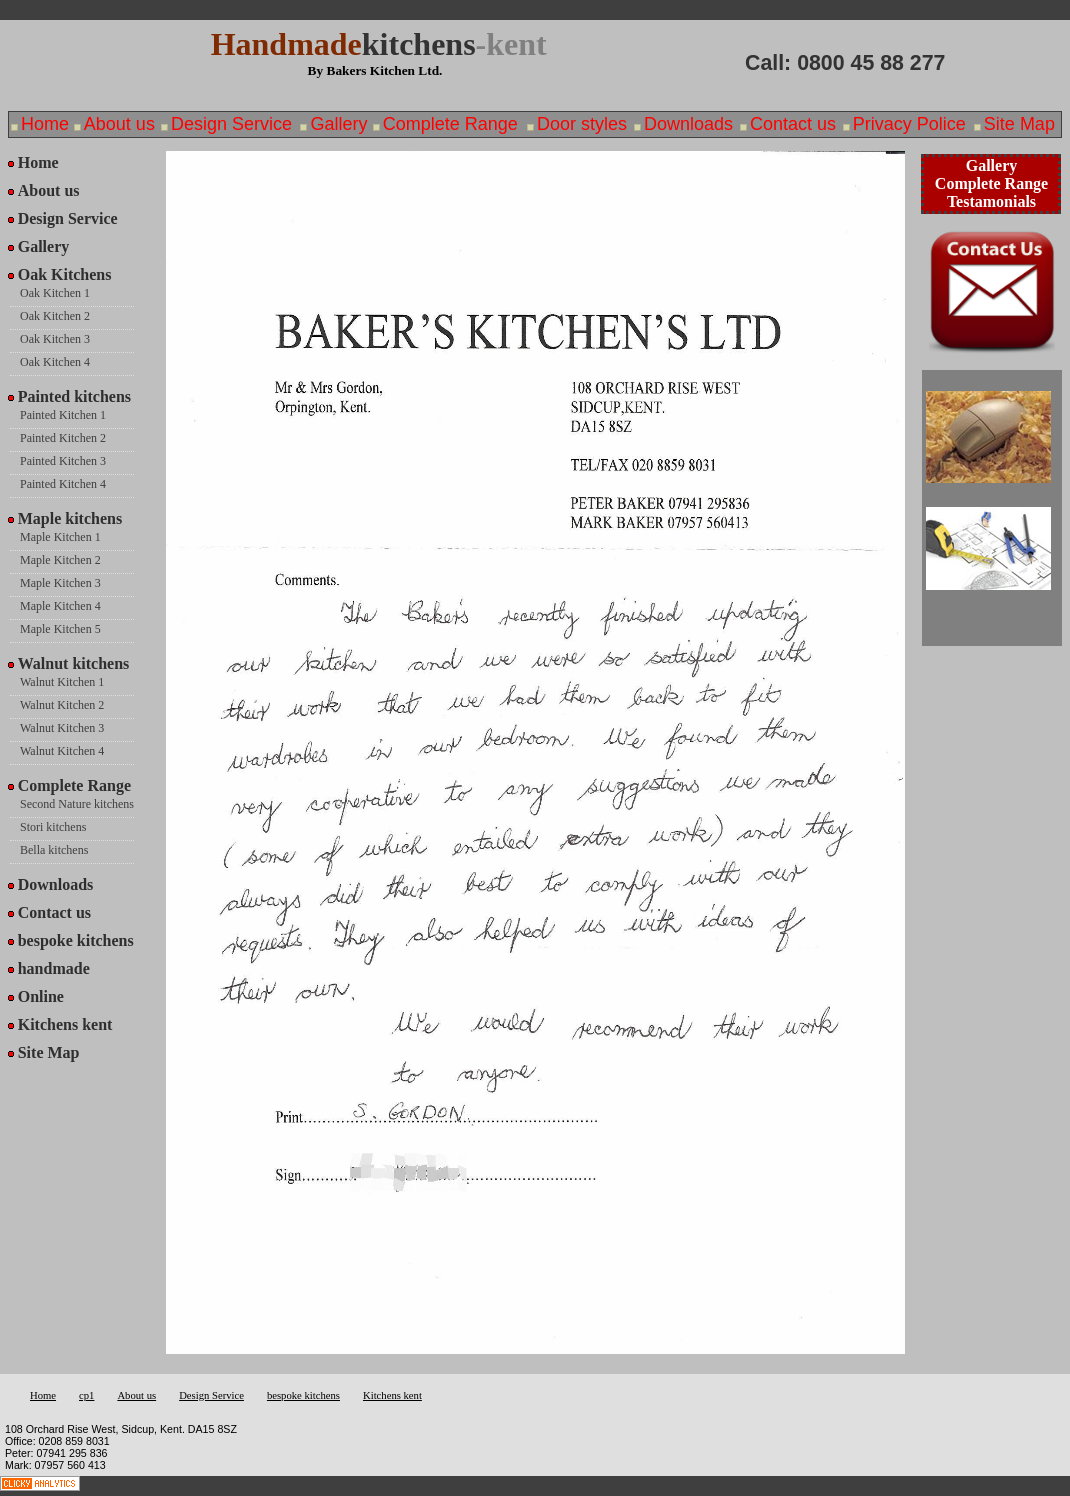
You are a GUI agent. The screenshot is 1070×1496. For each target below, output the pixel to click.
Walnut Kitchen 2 (62, 705)
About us (119, 124)
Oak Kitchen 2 (55, 316)
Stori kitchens (53, 827)
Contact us (793, 124)
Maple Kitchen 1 (60, 537)
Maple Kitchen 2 (60, 560)
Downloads (688, 124)
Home (45, 124)
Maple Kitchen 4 (60, 606)
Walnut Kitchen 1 (62, 682)
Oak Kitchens (65, 274)
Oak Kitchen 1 (55, 293)
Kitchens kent (65, 1024)
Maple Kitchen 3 (60, 583)
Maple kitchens (70, 518)
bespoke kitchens (76, 940)
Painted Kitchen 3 (63, 461)
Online (41, 996)
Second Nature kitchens (77, 804)
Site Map (1019, 124)
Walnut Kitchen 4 (62, 751)
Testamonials (991, 201)
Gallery (338, 124)
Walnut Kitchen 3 (62, 728)
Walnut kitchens (74, 663)
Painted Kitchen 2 (63, 438)
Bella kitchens (54, 850)
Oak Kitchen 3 (55, 339)
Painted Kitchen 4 (63, 484)
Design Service (231, 124)
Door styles (582, 124)
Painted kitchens (74, 396)
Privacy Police (909, 124)
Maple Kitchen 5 (60, 629)
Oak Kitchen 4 (55, 362)
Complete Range (450, 124)
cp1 (86, 1395)
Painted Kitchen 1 (63, 415)
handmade (54, 968)
